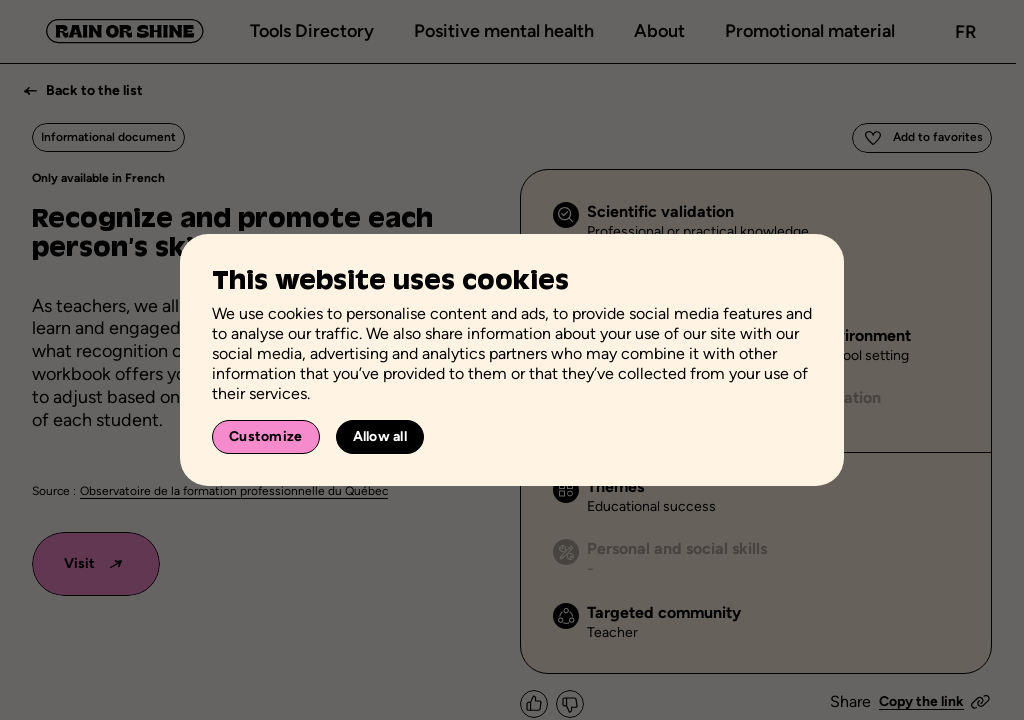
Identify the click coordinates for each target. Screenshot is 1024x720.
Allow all (380, 436)
